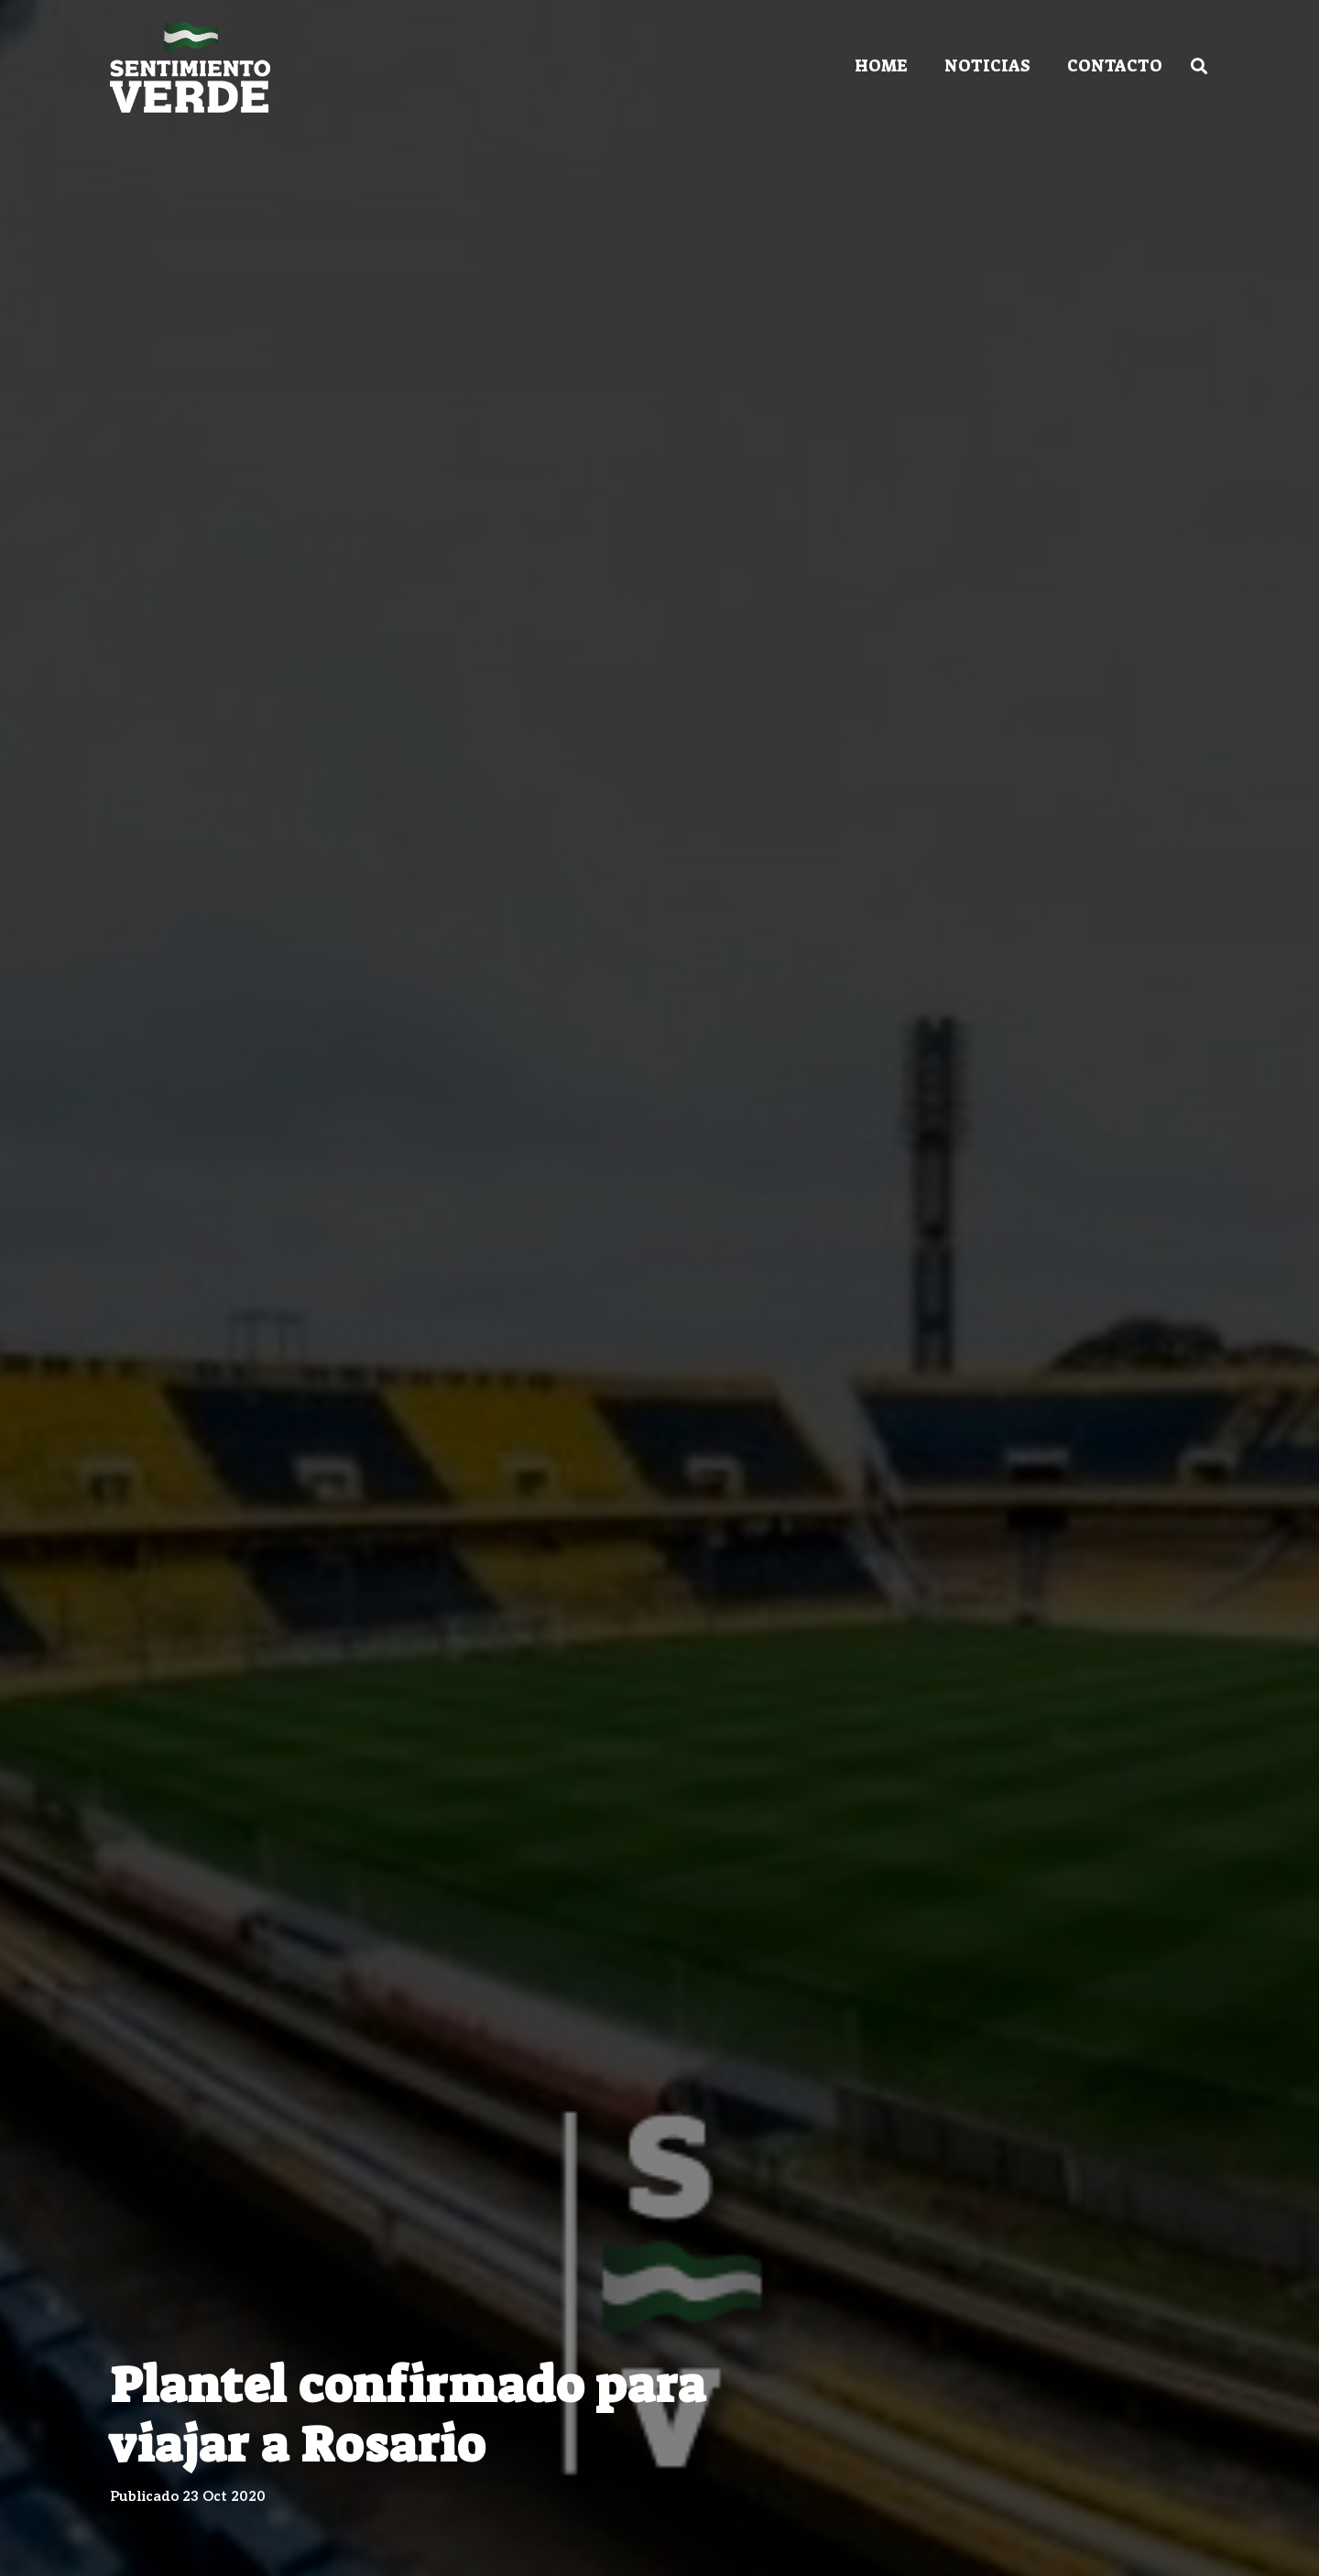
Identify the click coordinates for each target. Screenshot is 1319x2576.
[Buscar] (1199, 66)
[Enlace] (190, 67)
